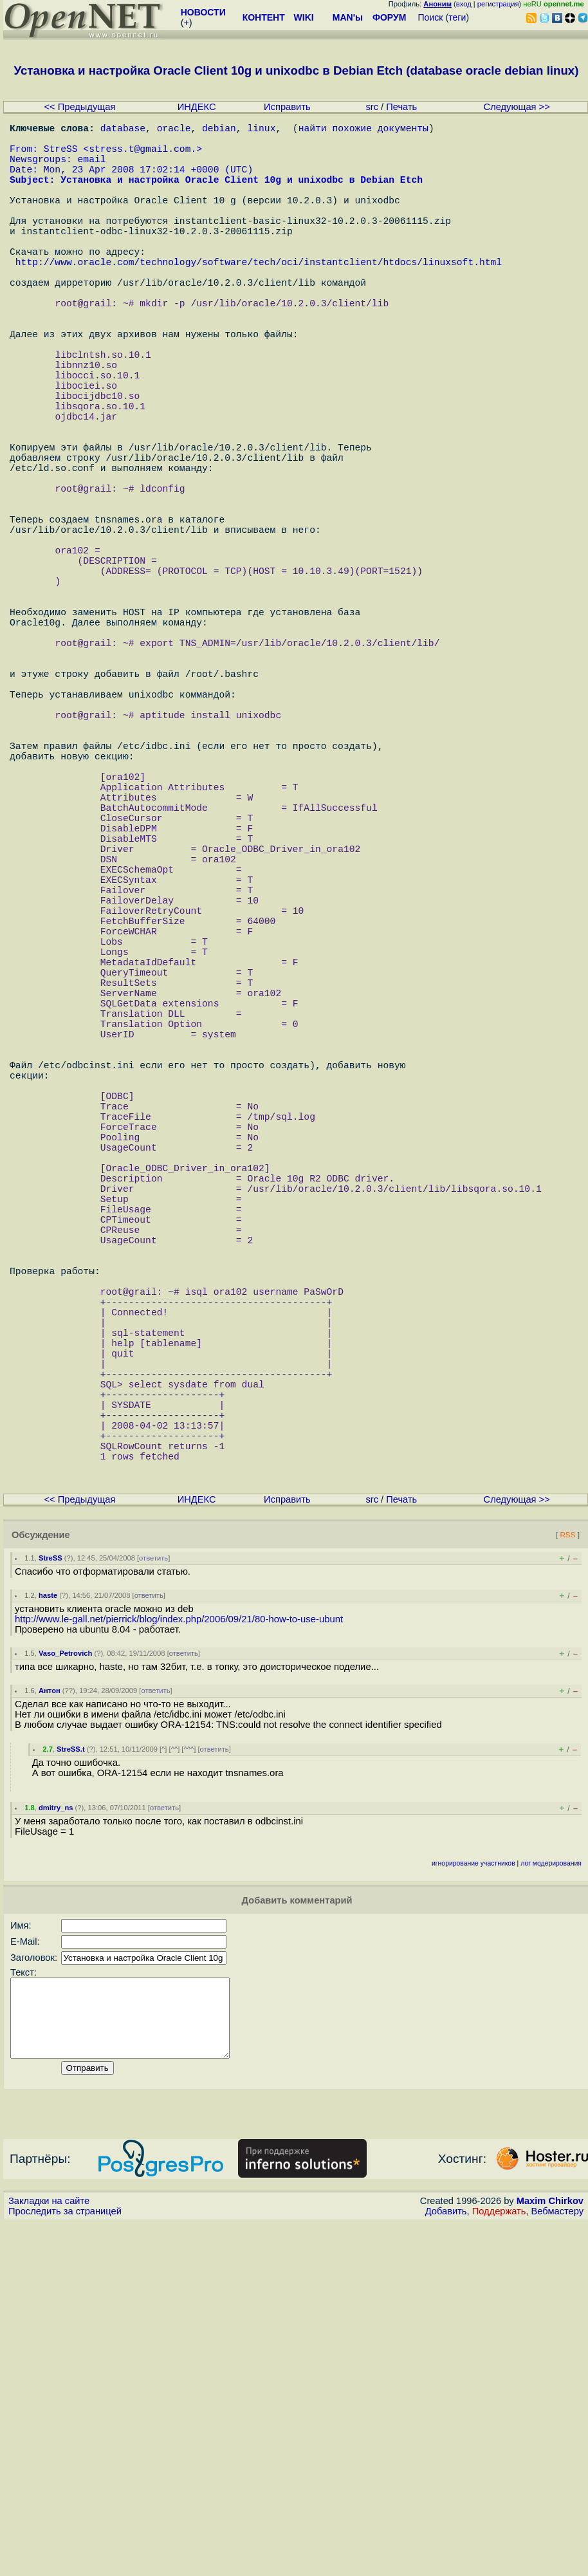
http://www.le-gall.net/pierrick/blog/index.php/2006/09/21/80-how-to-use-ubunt (179, 1956)
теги (457, 17)
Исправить (287, 107)
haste (48, 1932)
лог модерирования (551, 2200)
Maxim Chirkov (550, 2553)
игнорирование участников (473, 2200)
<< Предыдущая (80, 107)
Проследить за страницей (65, 2564)
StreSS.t (71, 2086)
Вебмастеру (557, 2564)
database (122, 130)
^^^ (188, 2086)
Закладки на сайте (48, 2553)
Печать (401, 107)
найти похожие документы (363, 130)
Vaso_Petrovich (65, 1990)
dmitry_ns (56, 2145)
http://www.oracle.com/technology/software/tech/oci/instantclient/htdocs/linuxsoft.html (258, 297)
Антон (49, 2028)
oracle (174, 130)
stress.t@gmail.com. (142, 155)
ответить (153, 1895)
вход (464, 4)
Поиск (430, 17)
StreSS (50, 1895)
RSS (567, 1871)
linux (261, 130)
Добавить (446, 2564)
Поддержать (499, 2564)
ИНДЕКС (197, 107)
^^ (174, 2086)
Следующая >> (517, 107)
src (371, 107)
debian (219, 130)
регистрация (498, 4)
